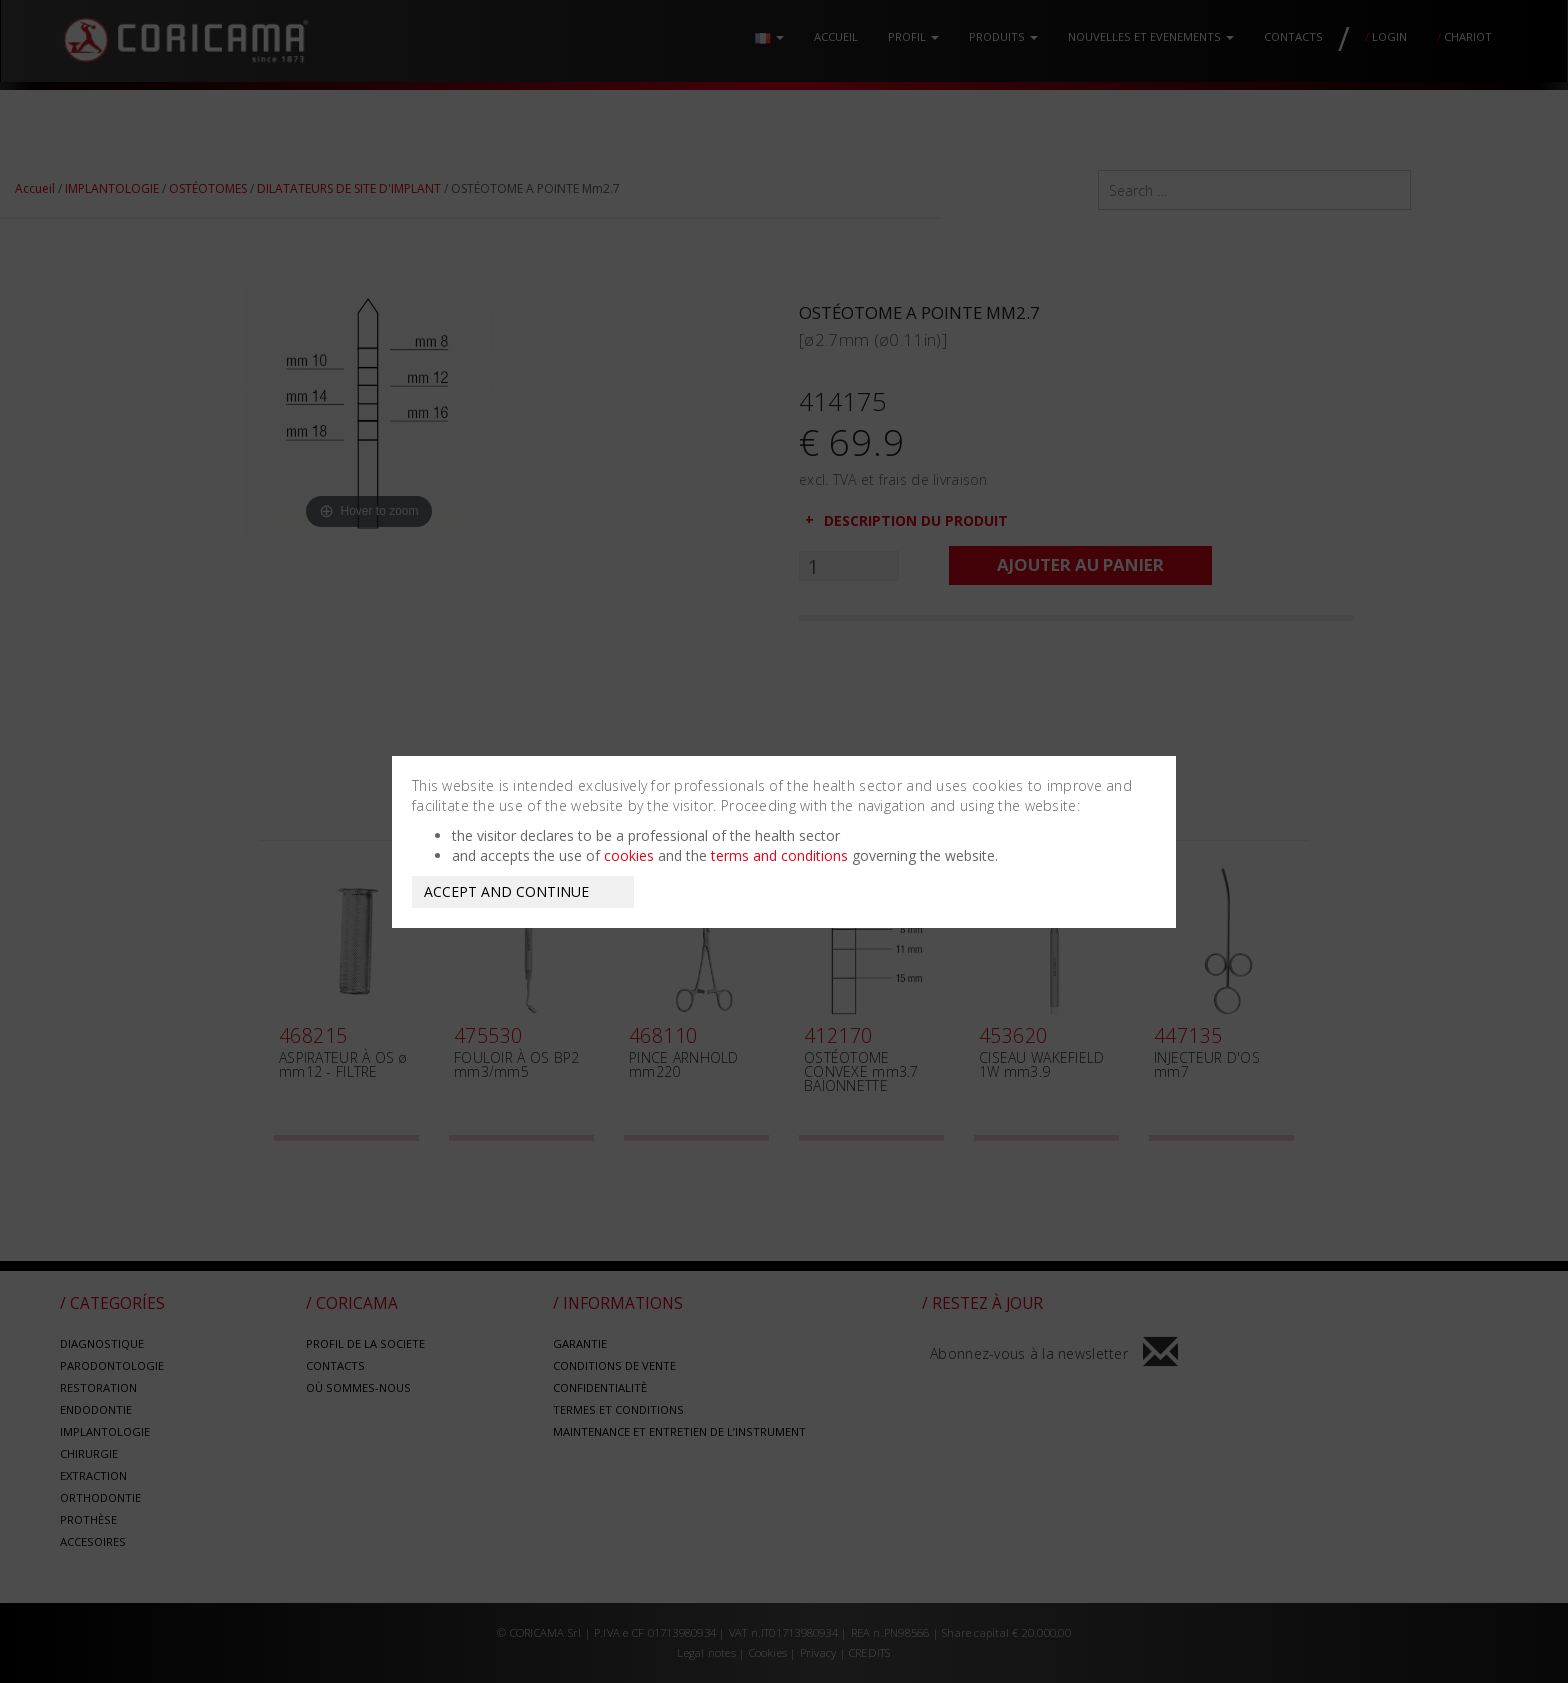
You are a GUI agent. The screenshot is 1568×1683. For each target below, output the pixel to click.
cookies (629, 855)
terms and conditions (779, 855)
